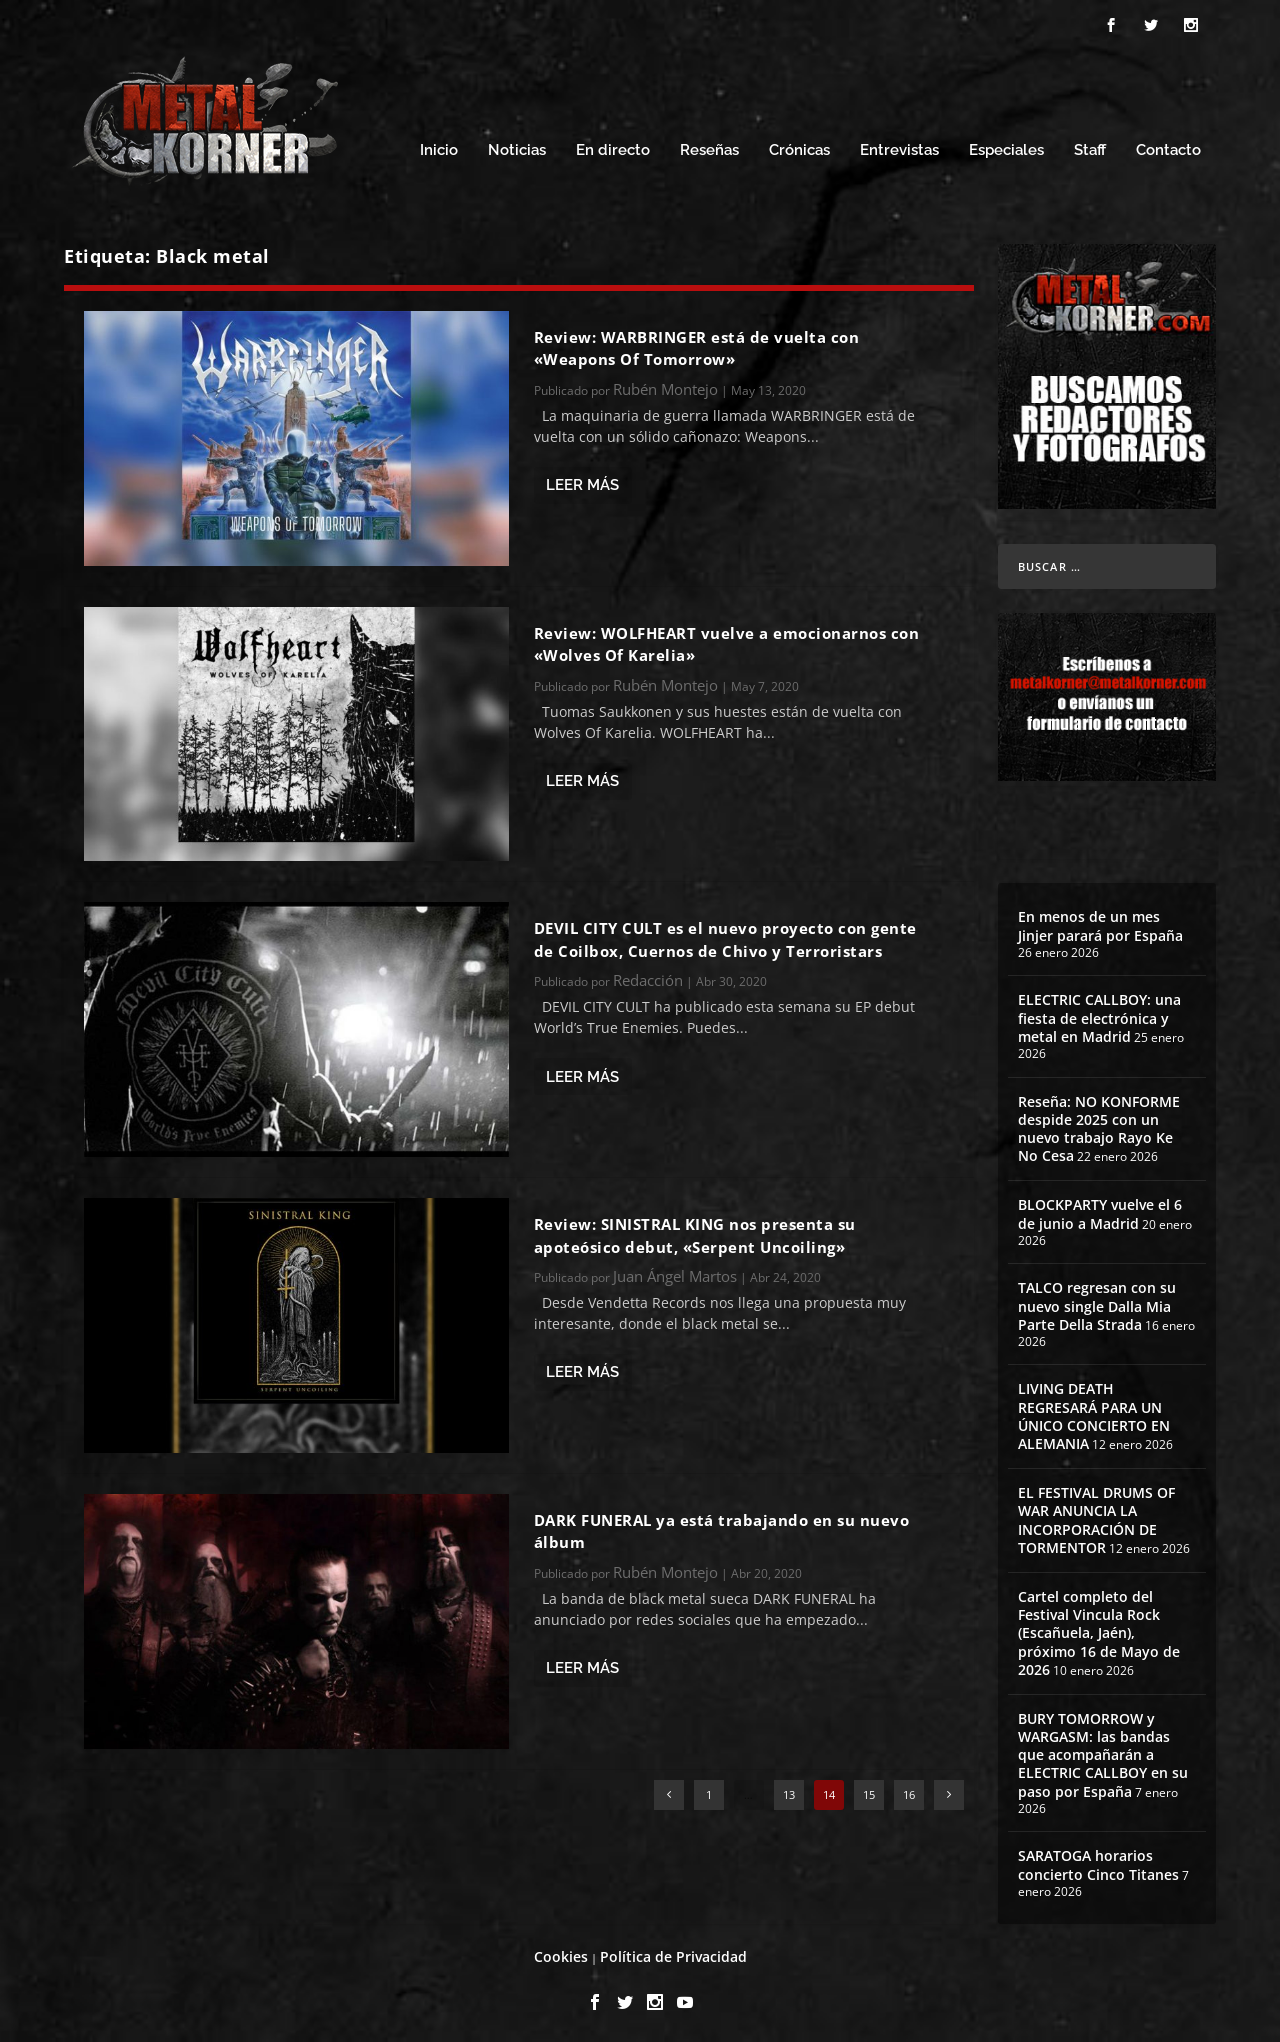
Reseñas (709, 147)
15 (869, 1791)
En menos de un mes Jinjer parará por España (1100, 922)
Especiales (1006, 147)
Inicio (439, 147)
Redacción (648, 977)
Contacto (1168, 147)
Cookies (561, 1953)
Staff (1090, 147)
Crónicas (799, 147)
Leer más (582, 482)
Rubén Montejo (665, 386)
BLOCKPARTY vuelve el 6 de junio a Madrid (1100, 1210)
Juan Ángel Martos (675, 1273)
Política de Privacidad (673, 1953)
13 (789, 1791)
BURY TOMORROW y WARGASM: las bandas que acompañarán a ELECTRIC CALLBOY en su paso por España (1103, 1752)
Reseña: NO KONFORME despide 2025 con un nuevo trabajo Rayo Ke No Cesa (1099, 1126)
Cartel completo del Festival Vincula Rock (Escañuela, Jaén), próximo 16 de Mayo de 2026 (1099, 1630)
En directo (613, 147)
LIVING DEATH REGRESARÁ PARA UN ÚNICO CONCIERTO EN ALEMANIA (1094, 1413)
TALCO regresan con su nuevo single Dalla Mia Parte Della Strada (1097, 1302)
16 (909, 1791)
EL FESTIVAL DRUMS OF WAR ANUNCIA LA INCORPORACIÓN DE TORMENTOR (1096, 1517)
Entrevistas (899, 147)
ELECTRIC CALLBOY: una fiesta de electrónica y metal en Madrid (1099, 1014)
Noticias (517, 147)
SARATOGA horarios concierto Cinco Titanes (1098, 1861)
